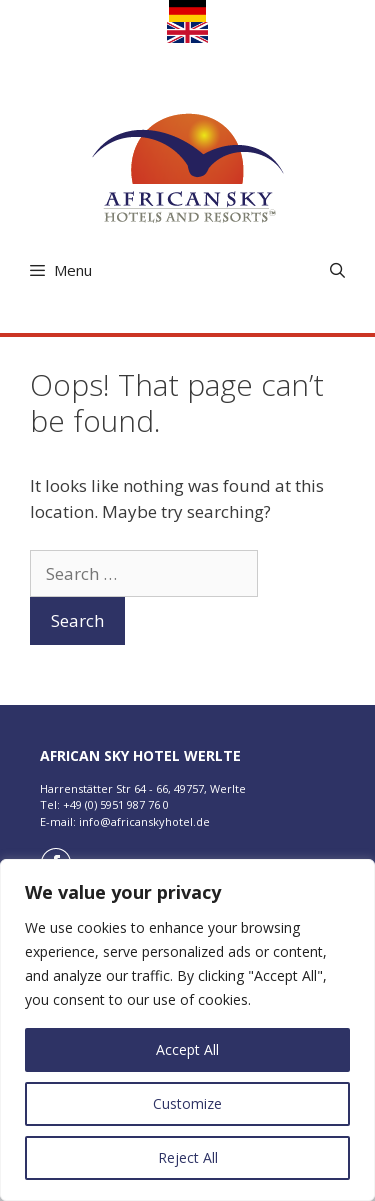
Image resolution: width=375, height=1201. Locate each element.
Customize (187, 1103)
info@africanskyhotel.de (144, 821)
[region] (187, 1030)
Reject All (188, 1157)
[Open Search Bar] (337, 270)
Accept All (187, 1049)
